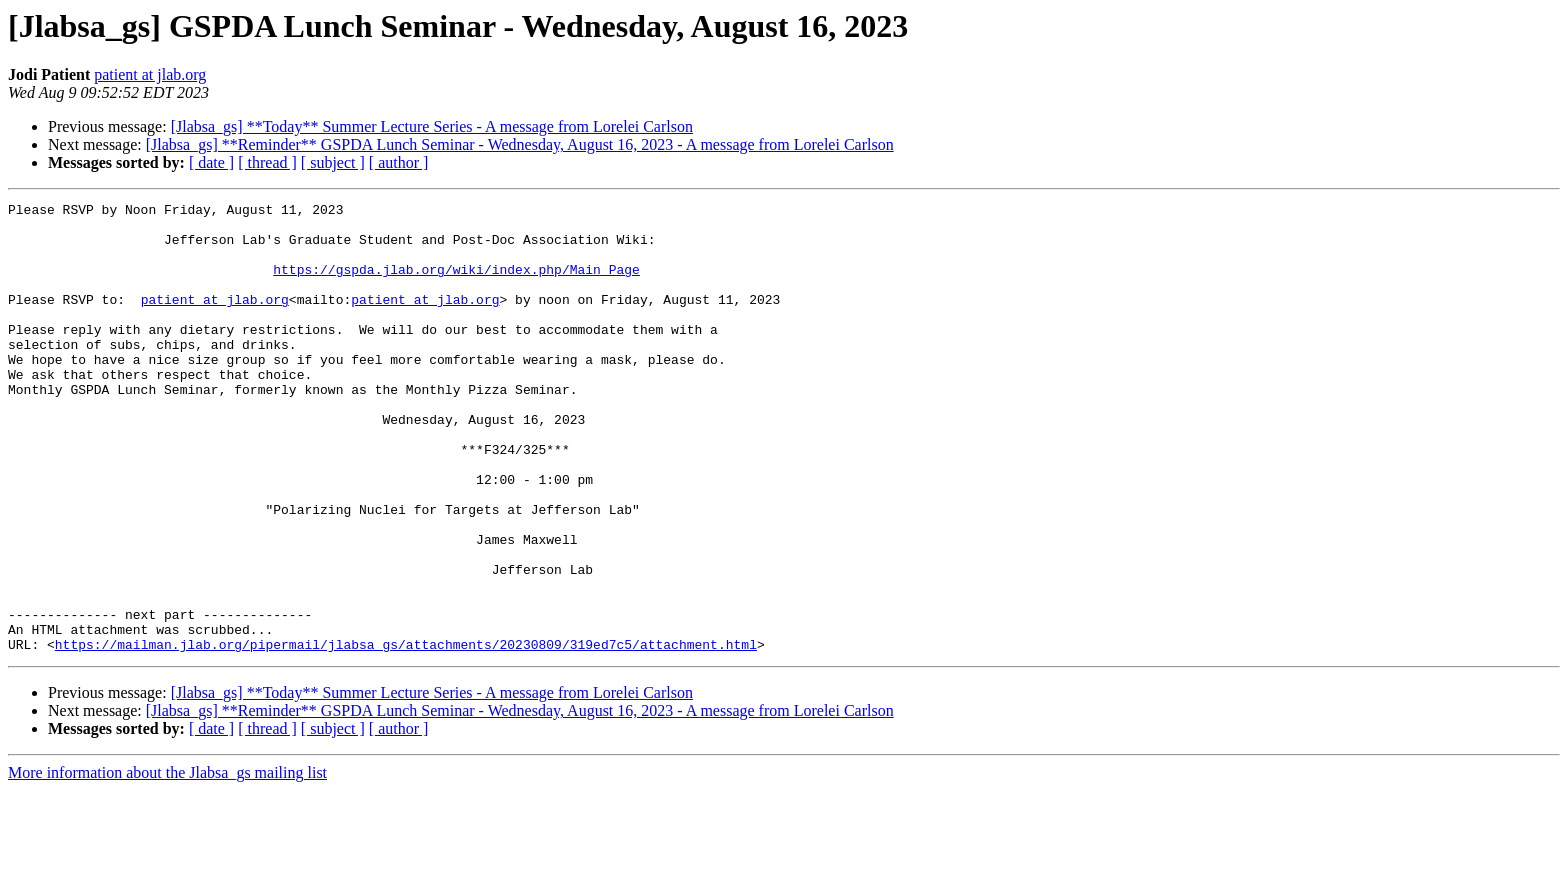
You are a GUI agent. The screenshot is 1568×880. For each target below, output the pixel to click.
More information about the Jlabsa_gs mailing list (167, 862)
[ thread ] (267, 162)
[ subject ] (333, 162)
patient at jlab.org (150, 74)
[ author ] (399, 162)
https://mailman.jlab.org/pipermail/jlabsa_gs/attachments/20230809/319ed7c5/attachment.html (406, 734)
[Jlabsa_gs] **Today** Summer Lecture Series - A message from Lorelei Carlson (432, 126)
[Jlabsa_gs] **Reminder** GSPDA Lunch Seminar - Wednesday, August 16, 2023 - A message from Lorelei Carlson (520, 144)
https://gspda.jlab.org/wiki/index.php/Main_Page (456, 284)
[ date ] (211, 162)
